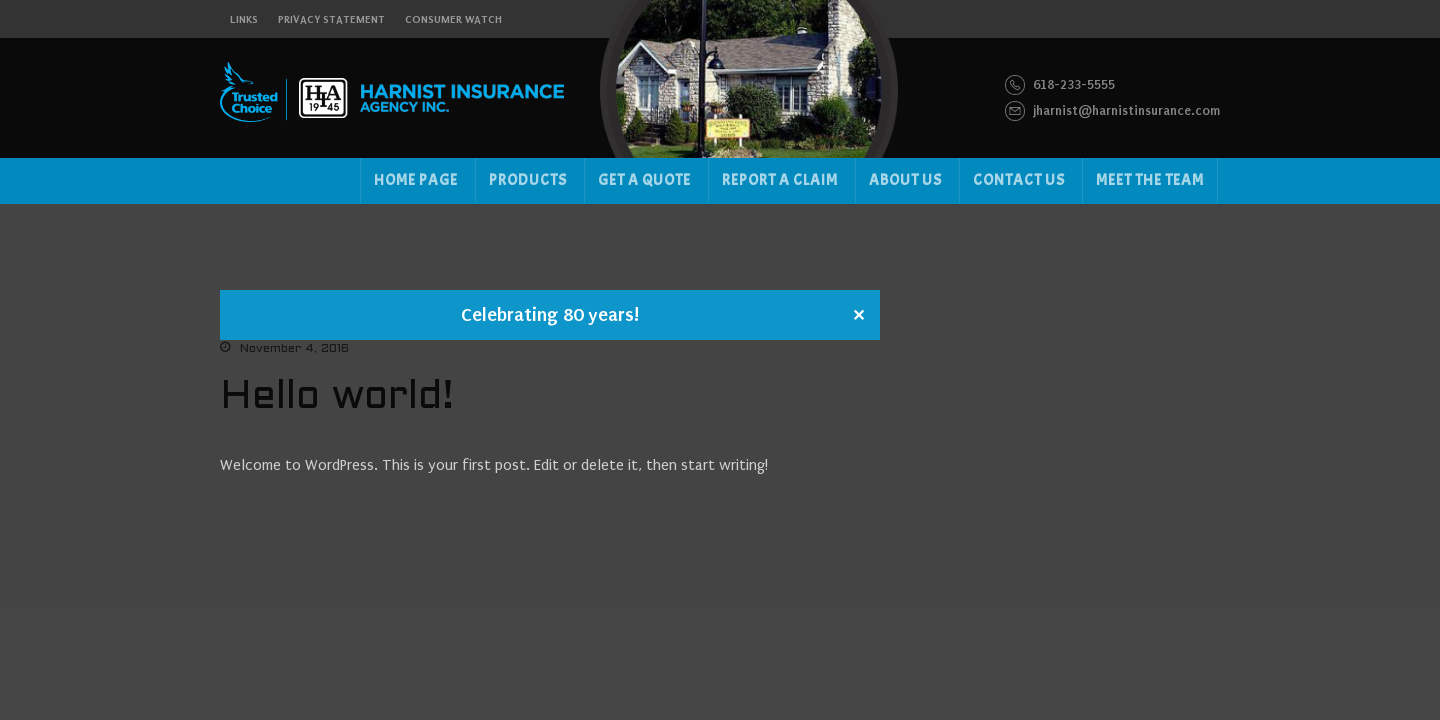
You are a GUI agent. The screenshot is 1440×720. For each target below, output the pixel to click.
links (244, 19)
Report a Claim (780, 180)
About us (905, 180)
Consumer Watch (453, 19)
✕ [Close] (858, 316)
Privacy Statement (331, 19)
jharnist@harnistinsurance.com (1112, 111)
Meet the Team (1150, 180)
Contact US (1019, 180)
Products (528, 180)
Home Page (416, 180)
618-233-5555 (1060, 85)
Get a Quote (644, 180)
